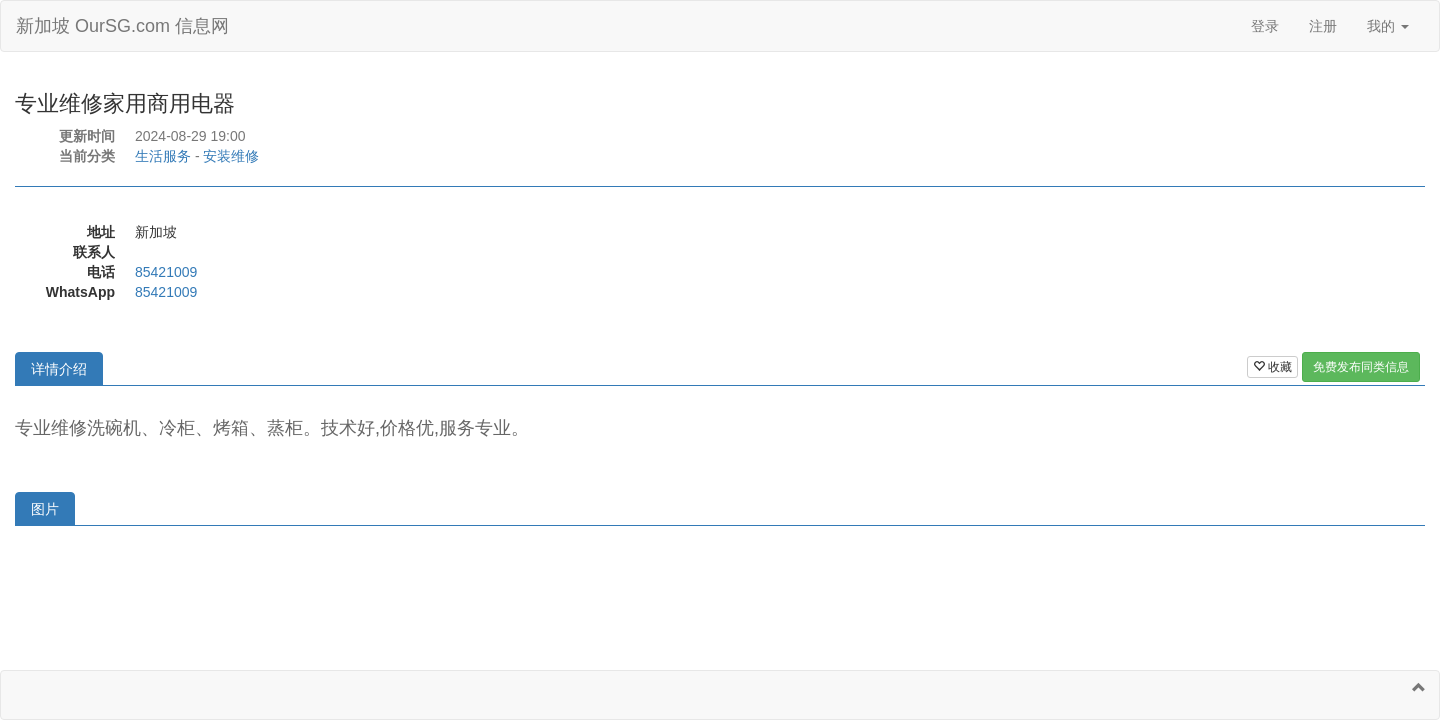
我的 (1388, 26)
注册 (1323, 26)
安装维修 (231, 156)
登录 (1265, 26)
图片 (45, 509)
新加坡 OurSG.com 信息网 (122, 26)
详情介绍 (59, 369)
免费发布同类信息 (1361, 367)
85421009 (166, 272)
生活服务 (163, 156)
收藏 (1272, 367)
